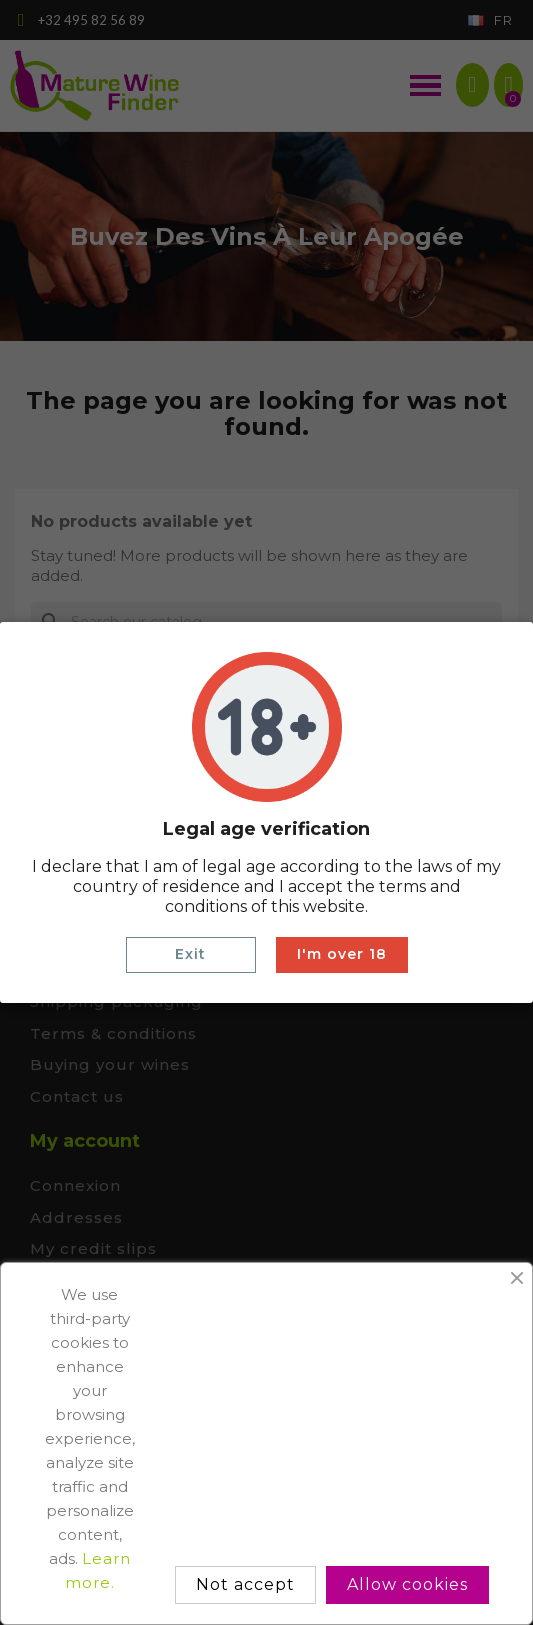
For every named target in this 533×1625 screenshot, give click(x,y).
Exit (190, 954)
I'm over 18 (342, 954)
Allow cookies (407, 1584)
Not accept (245, 1584)
